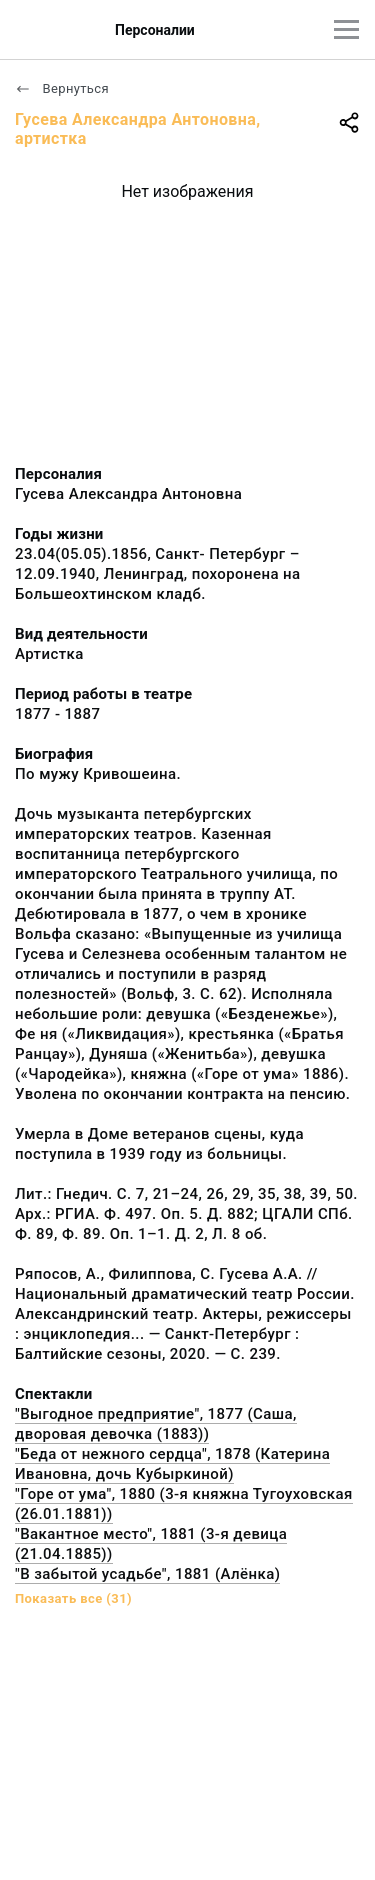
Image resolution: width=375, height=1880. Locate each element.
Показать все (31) (73, 1598)
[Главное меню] (346, 29)
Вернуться (62, 88)
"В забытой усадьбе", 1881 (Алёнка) (147, 1574)
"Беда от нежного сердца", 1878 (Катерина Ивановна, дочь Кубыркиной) (172, 1464)
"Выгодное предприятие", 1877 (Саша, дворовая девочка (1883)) (156, 1424)
